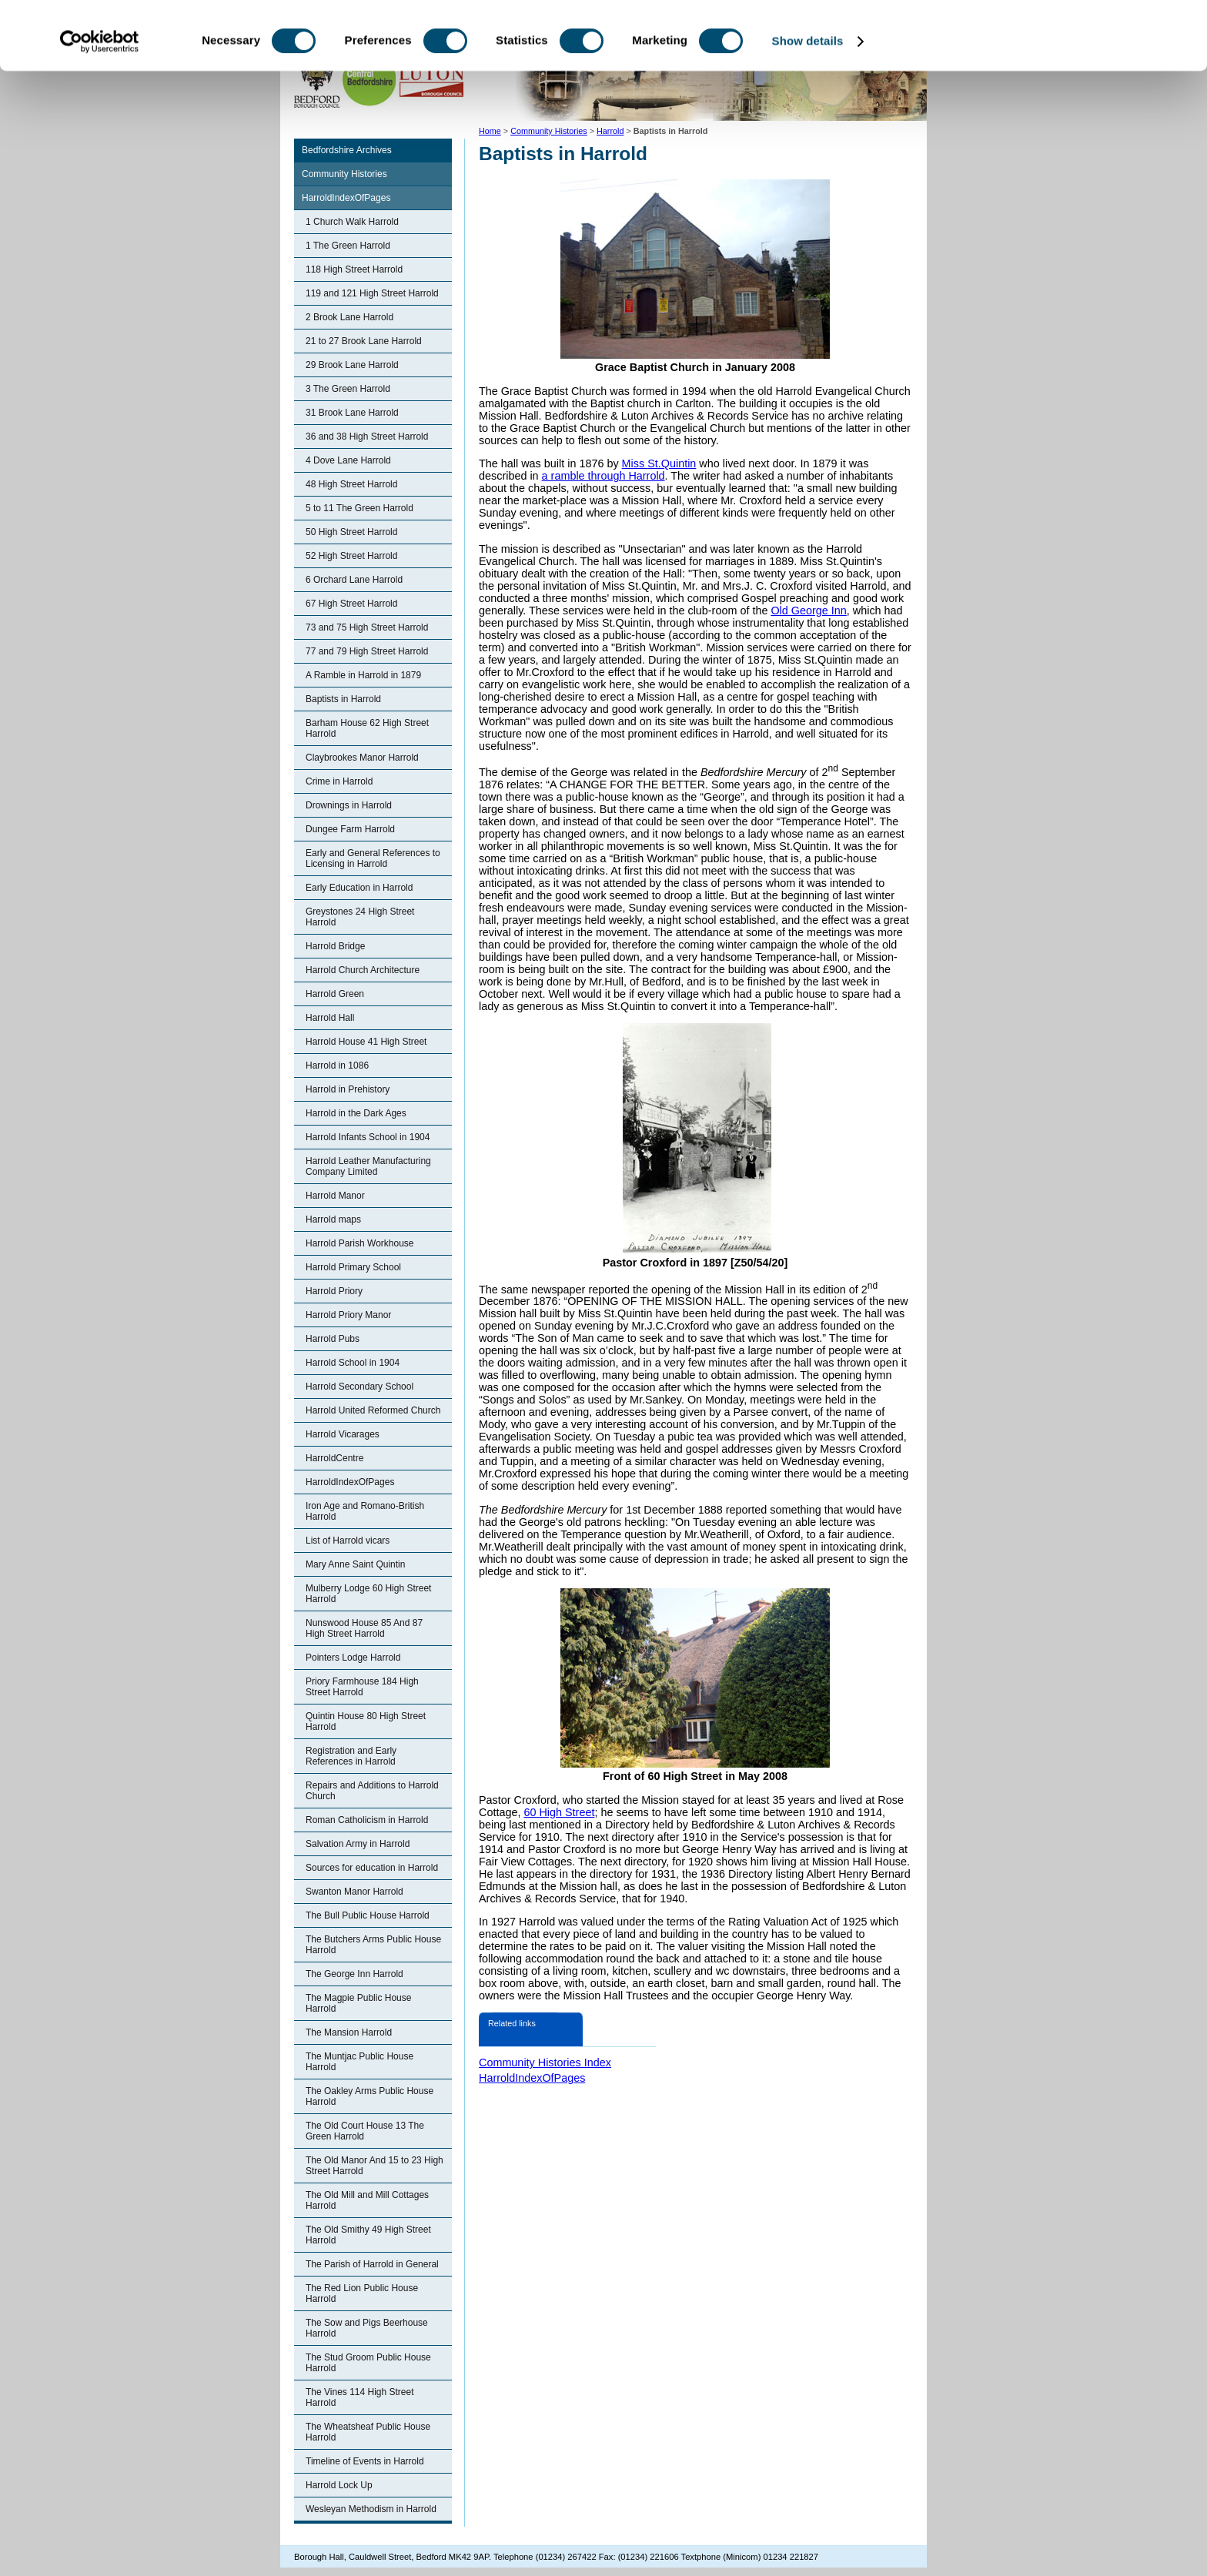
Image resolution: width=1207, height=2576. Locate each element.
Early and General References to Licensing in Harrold (373, 858)
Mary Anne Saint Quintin (355, 1564)
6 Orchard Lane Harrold (354, 579)
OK (1079, 38)
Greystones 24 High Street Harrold (360, 917)
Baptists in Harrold (343, 699)
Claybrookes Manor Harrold (362, 757)
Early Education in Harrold (359, 887)
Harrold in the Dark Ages (356, 1113)
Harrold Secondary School (359, 1386)
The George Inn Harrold (354, 1974)
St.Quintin (671, 463)
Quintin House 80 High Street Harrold (366, 1721)
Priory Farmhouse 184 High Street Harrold (362, 1687)
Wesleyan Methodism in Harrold (371, 2509)
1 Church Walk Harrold (352, 221)
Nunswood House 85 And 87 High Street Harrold (364, 1628)
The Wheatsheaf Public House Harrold (368, 2432)
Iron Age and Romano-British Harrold (365, 1511)
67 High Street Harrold (351, 603)
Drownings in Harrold (349, 805)
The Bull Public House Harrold (368, 1915)
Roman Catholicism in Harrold (367, 1820)
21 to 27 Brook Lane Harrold (364, 341)
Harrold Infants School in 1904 (368, 1137)
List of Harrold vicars (348, 1540)
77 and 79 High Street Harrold (367, 651)
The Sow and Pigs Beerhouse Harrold (367, 2328)
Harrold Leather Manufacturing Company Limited (368, 1166)
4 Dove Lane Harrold (348, 460)
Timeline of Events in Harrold (365, 2461)
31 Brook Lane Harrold (352, 412)
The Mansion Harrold (349, 2032)
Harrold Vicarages (342, 1434)
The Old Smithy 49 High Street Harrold (368, 2235)
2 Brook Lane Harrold (349, 317)
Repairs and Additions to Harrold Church (372, 1791)
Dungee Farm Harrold (350, 829)
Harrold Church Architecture (363, 970)
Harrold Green (335, 994)
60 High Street (558, 1812)
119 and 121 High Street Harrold (372, 293)
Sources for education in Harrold (372, 1867)
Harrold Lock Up (339, 2485)
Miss (635, 463)
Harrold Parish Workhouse (360, 1243)
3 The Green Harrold (348, 388)
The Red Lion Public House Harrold (362, 2293)
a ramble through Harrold (603, 476)
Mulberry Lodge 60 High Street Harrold (368, 1593)
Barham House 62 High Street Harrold (367, 728)
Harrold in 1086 (337, 1065)
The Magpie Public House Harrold (358, 2003)
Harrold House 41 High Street (366, 1041)
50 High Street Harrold (351, 532)
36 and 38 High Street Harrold (367, 436)
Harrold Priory (334, 1291)
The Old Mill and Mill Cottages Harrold (367, 2200)
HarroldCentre (334, 1458)
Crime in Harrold (339, 781)
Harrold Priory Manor (348, 1315)
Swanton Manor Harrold (354, 1891)
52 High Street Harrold (351, 555)
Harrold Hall (330, 1017)
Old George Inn (808, 610)
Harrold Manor (335, 1195)
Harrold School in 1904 (353, 1362)
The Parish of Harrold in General (372, 2264)
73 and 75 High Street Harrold (367, 627)
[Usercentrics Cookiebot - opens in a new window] (99, 106)
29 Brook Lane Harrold (352, 365)
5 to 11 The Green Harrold (359, 508)
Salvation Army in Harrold (358, 1843)
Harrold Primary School (353, 1267)
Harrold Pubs (332, 1338)
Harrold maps (333, 1219)
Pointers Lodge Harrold (353, 1657)
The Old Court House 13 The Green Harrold (365, 2131)
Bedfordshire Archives (347, 150)
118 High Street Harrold (354, 269)
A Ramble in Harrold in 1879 (363, 675)
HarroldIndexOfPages (346, 197)
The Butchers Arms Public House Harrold (373, 1944)
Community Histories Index (545, 2062)
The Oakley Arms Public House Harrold (369, 2096)
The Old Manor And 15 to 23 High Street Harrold (374, 2165)
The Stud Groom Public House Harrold (368, 2363)
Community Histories (344, 174)
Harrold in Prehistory (348, 1089)
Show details (808, 105)
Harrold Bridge (335, 946)
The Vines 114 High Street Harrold (360, 2397)
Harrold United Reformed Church (373, 1410)
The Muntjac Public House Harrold (359, 2062)
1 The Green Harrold (348, 245)
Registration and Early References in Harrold (351, 1756)
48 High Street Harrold (351, 484)
